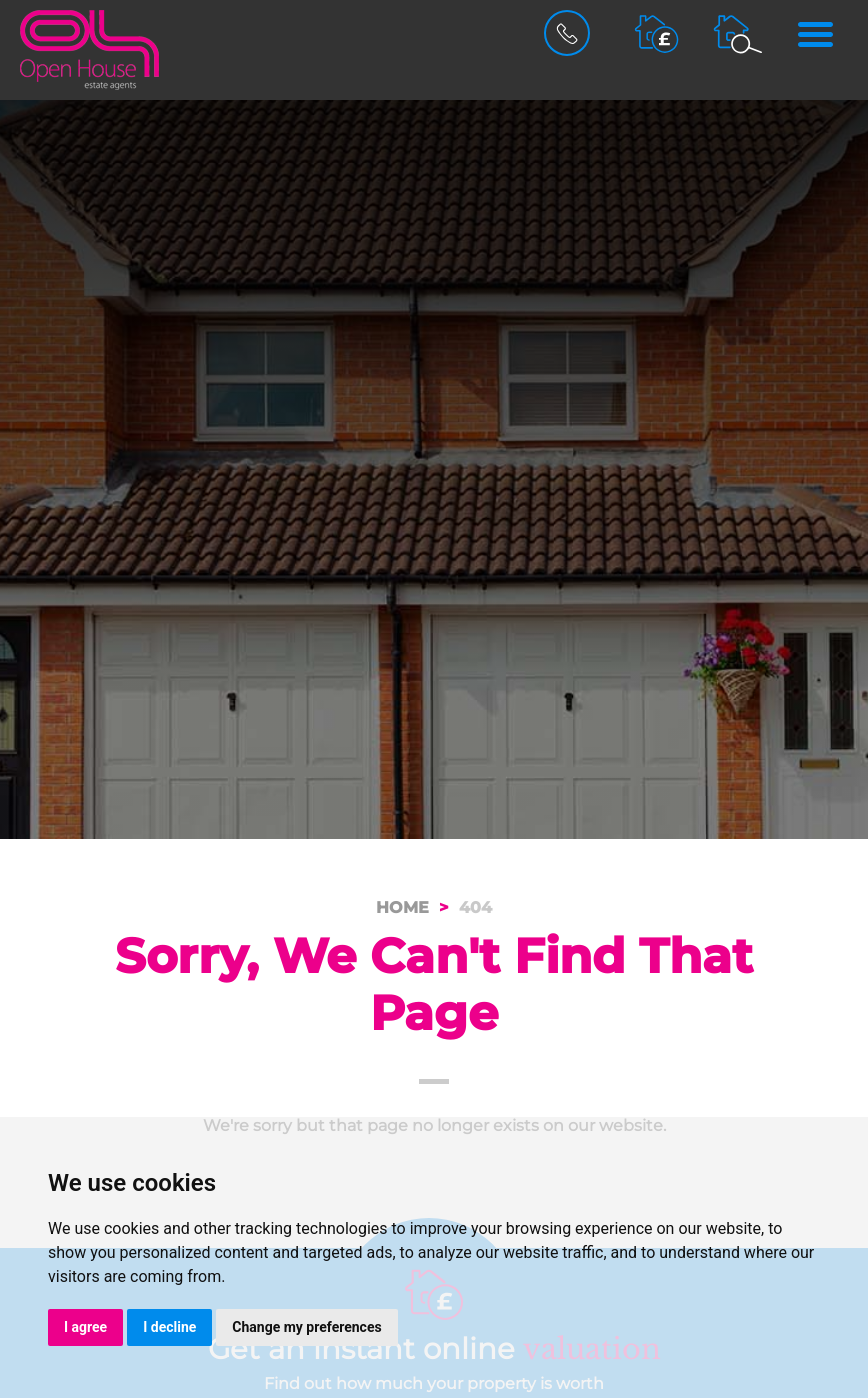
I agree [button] (85, 1327)
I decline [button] (169, 1327)
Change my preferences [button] (306, 1327)
